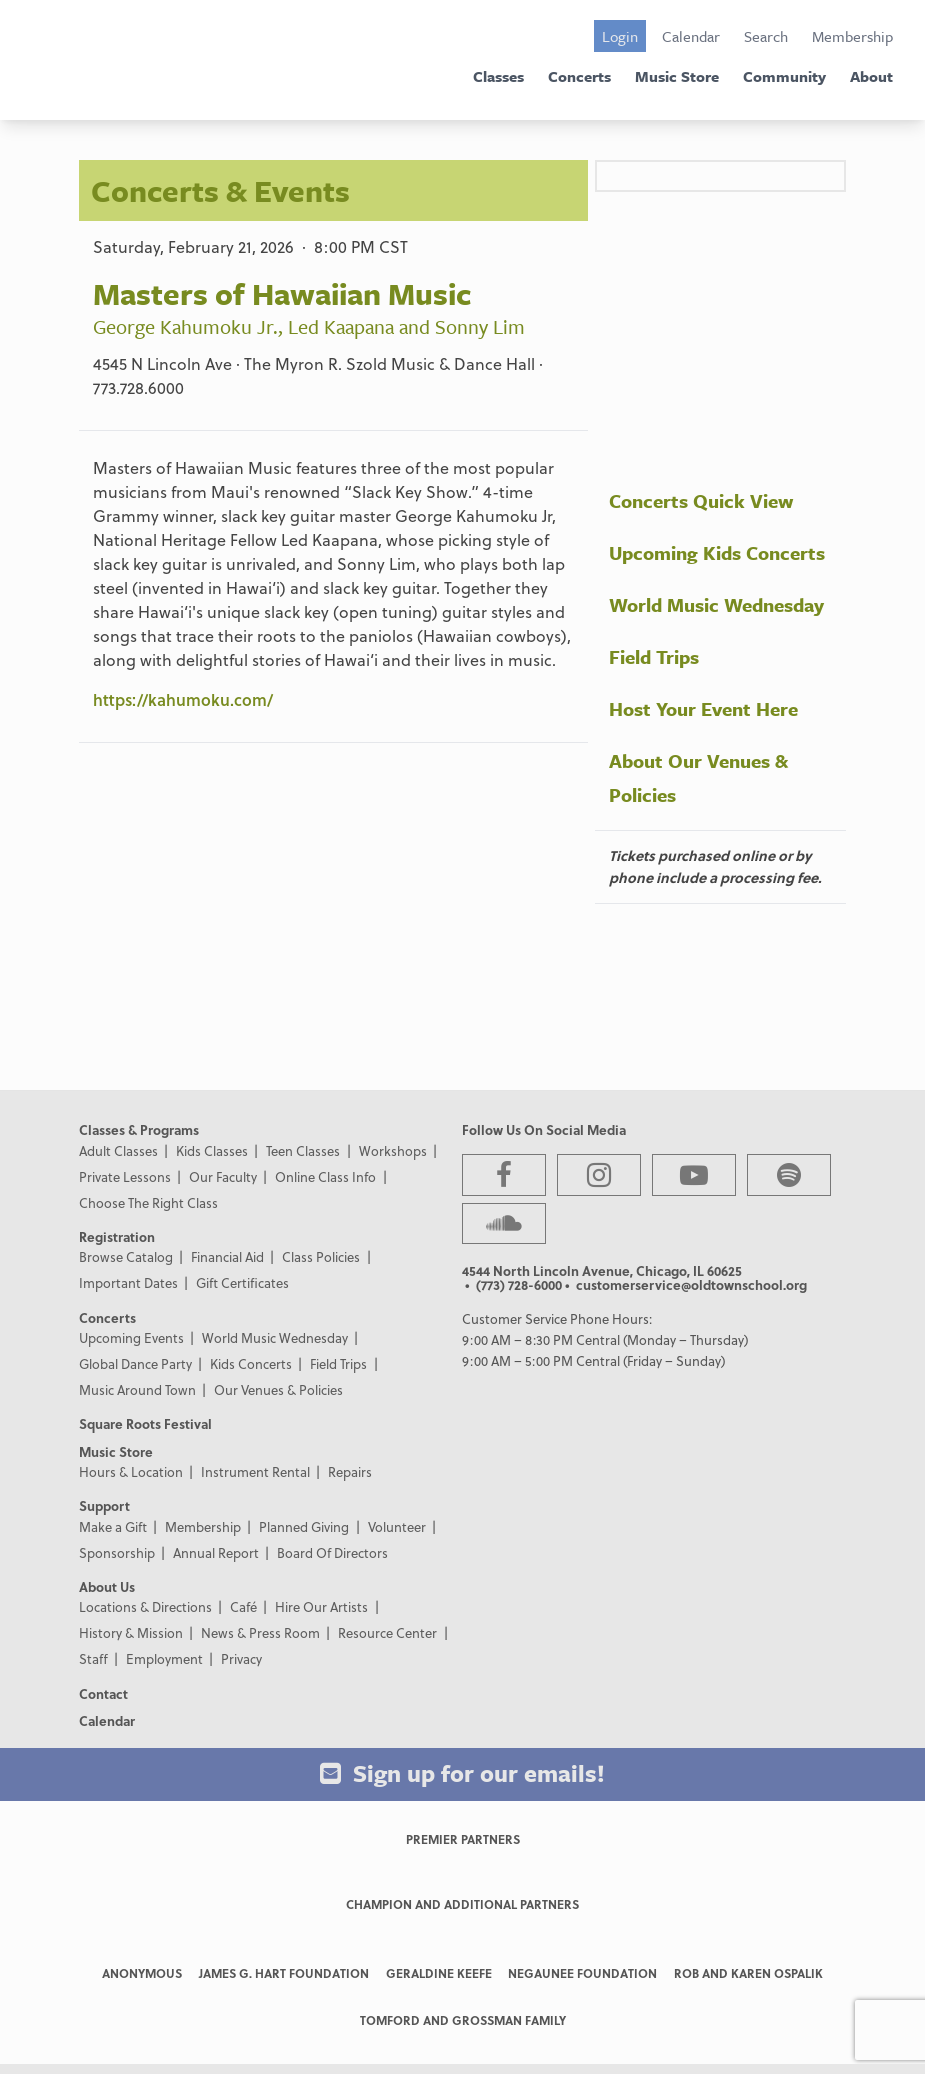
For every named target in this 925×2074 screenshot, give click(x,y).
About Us (107, 1586)
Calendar (691, 36)
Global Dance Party (135, 1363)
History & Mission (131, 1632)
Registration (117, 1236)
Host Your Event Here (703, 708)
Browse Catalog (126, 1256)
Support (104, 1505)
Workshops (393, 1150)
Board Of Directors (332, 1552)
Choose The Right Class (148, 1202)
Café (243, 1606)
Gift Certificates (242, 1282)
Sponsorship (117, 1552)
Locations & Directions (145, 1606)
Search (766, 36)
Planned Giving (304, 1526)
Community (784, 76)
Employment (164, 1658)
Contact (103, 1693)
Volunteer (397, 1526)
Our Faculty (223, 1176)
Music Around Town (137, 1389)
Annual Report (216, 1552)
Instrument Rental (255, 1471)
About (871, 76)
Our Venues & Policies (278, 1389)
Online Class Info (325, 1176)
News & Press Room (260, 1632)
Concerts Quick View (701, 500)
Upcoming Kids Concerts (717, 552)
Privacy (241, 1658)
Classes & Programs (139, 1129)
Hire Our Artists (321, 1606)
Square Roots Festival (145, 1423)
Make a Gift (113, 1526)
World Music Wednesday (716, 604)
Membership (852, 36)
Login (620, 36)
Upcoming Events (131, 1337)
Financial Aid (227, 1256)
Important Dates (128, 1282)
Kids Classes (212, 1150)
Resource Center (387, 1632)
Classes (498, 76)
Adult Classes (118, 1150)
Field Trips (654, 656)
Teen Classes (303, 1150)
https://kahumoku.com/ (183, 699)
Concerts (579, 76)
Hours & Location (131, 1471)
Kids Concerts (251, 1363)
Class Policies (321, 1256)
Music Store (677, 76)
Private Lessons (125, 1176)
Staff (93, 1658)
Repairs (350, 1471)
